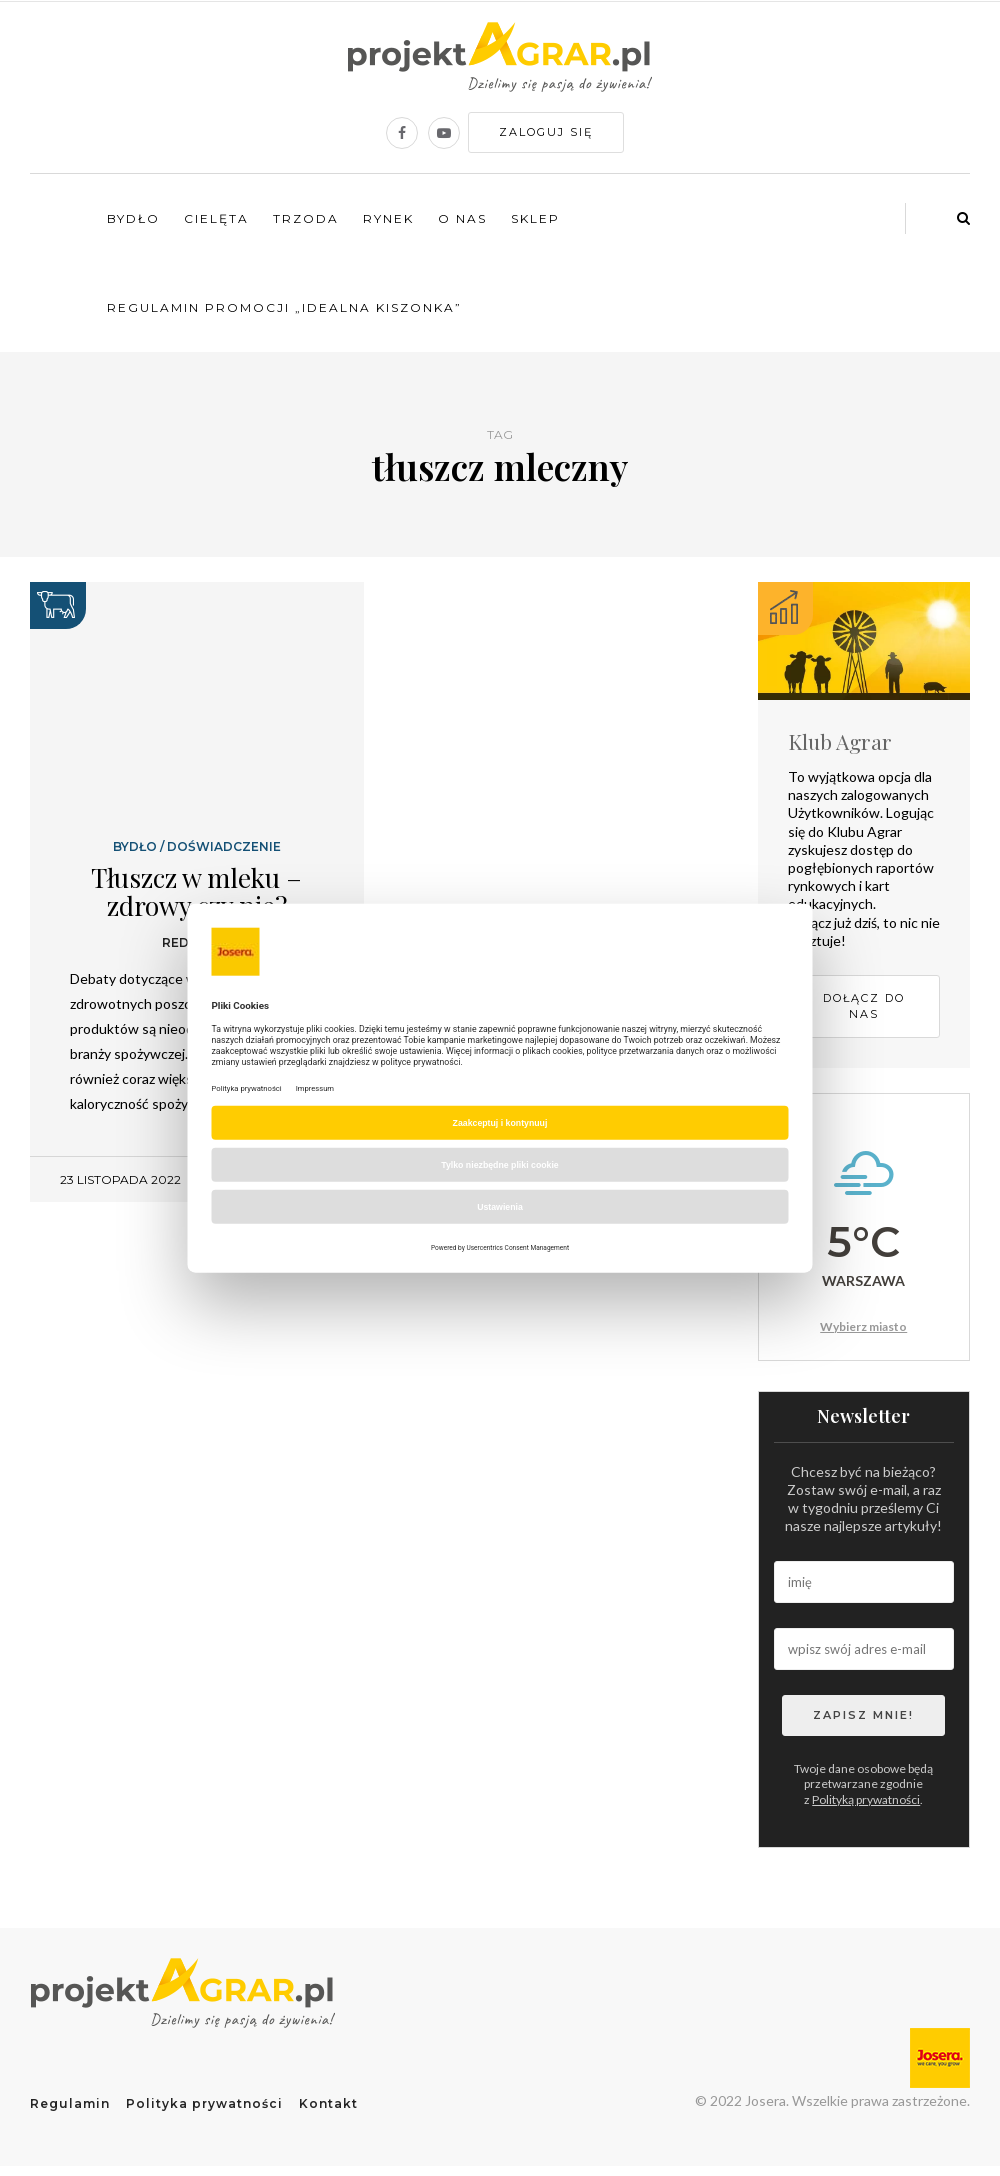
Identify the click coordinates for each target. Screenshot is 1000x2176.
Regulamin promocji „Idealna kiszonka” (284, 307)
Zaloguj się (546, 132)
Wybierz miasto (863, 1326)
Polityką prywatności (866, 1799)
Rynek (388, 218)
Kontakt (328, 2103)
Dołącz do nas (864, 1006)
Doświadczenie (224, 847)
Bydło (133, 218)
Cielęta (216, 218)
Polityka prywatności (204, 2103)
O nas (462, 218)
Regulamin (70, 2103)
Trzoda (306, 218)
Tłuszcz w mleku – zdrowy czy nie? (196, 892)
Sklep (535, 218)
